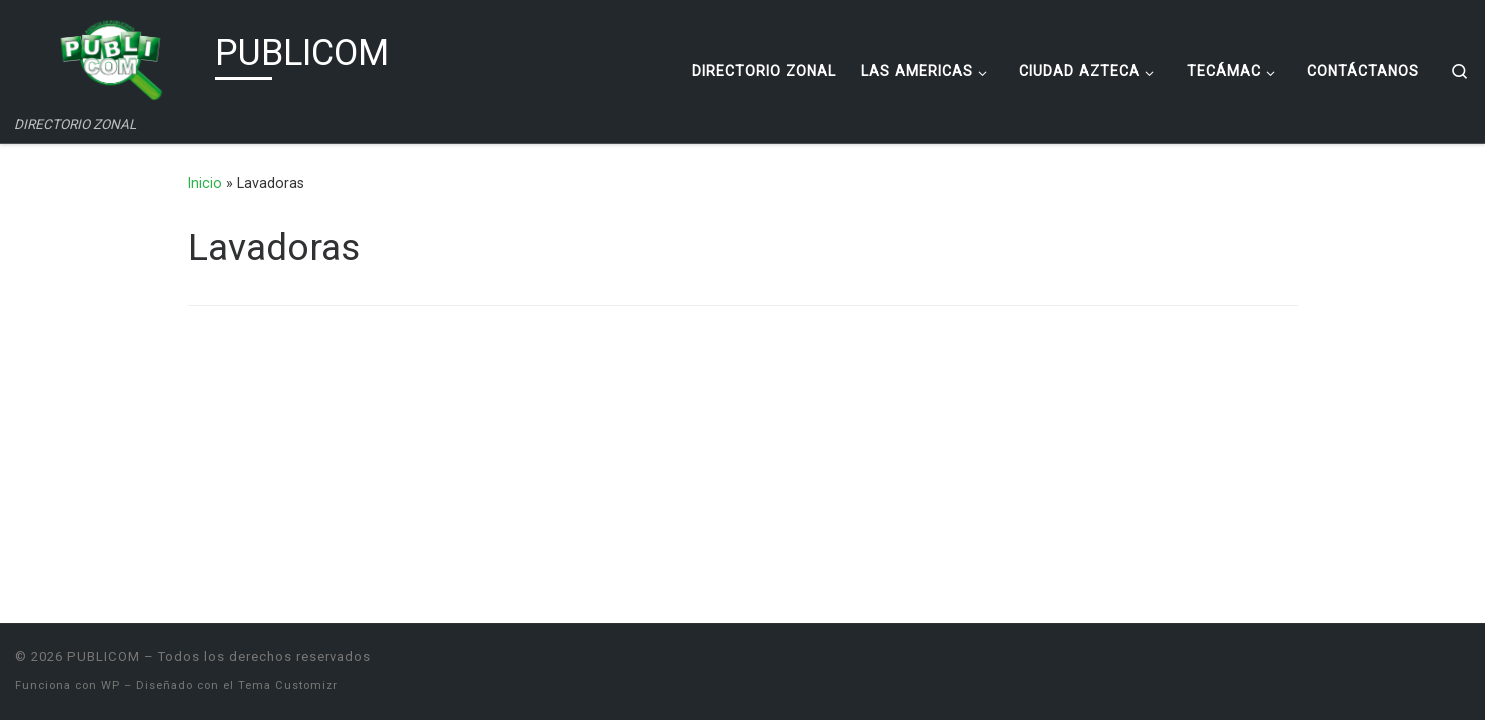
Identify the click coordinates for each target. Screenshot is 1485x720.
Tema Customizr (288, 685)
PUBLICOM (103, 656)
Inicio (205, 183)
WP (110, 685)
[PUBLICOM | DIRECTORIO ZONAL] (111, 58)
